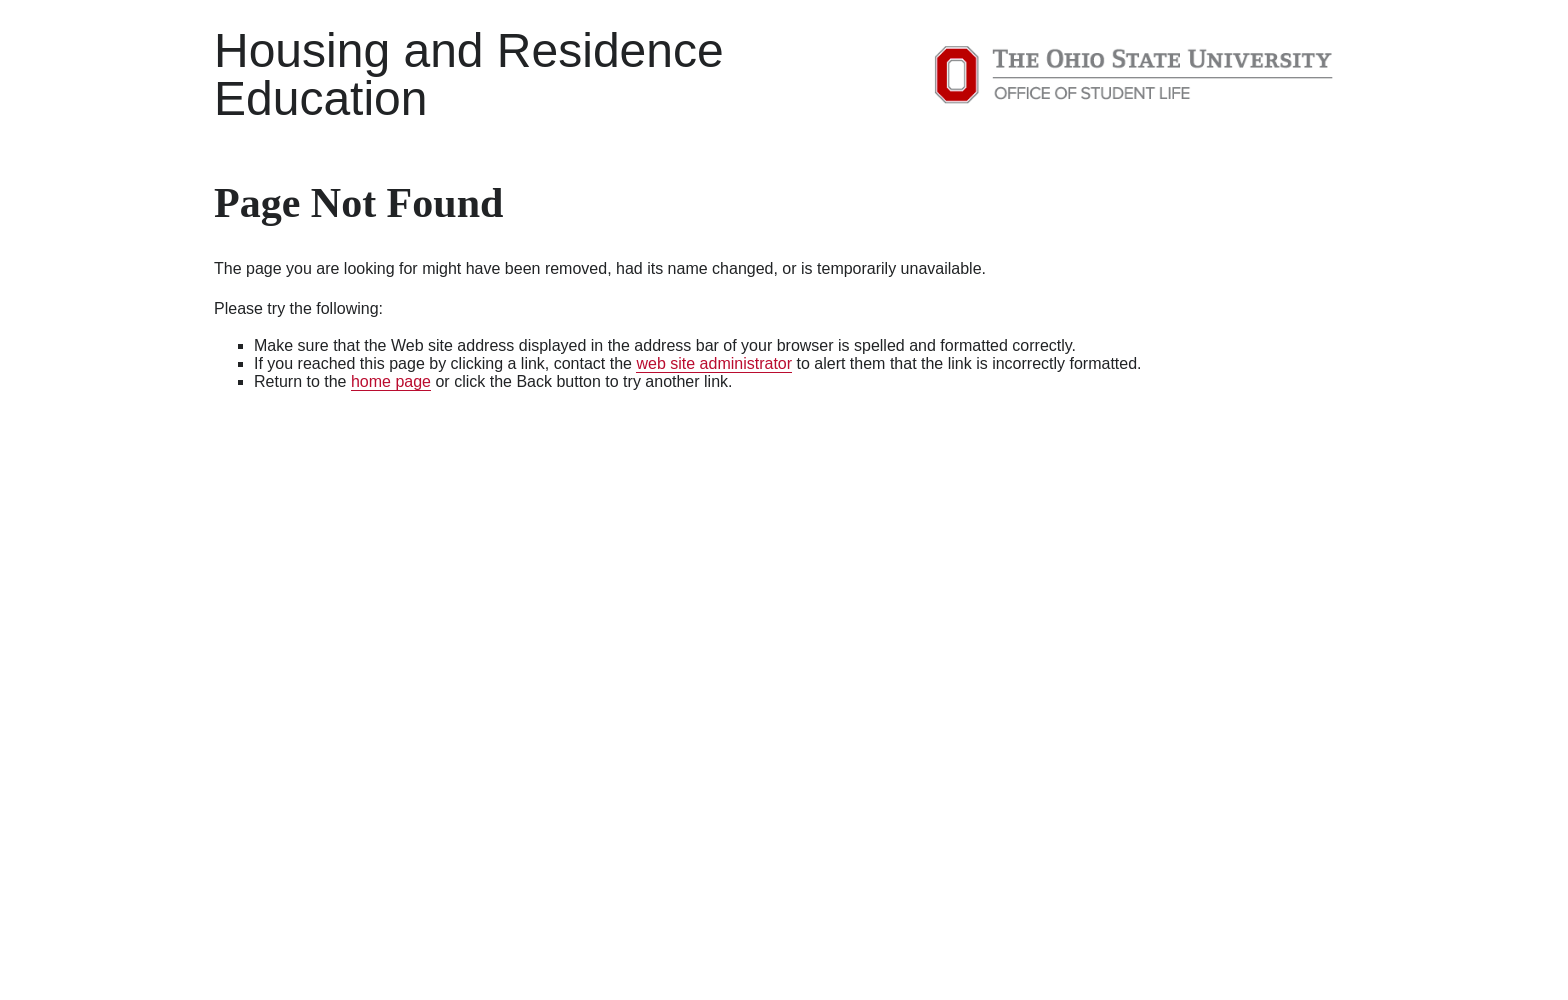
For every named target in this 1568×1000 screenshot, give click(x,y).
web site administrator (714, 363)
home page (391, 381)
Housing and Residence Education (469, 74)
